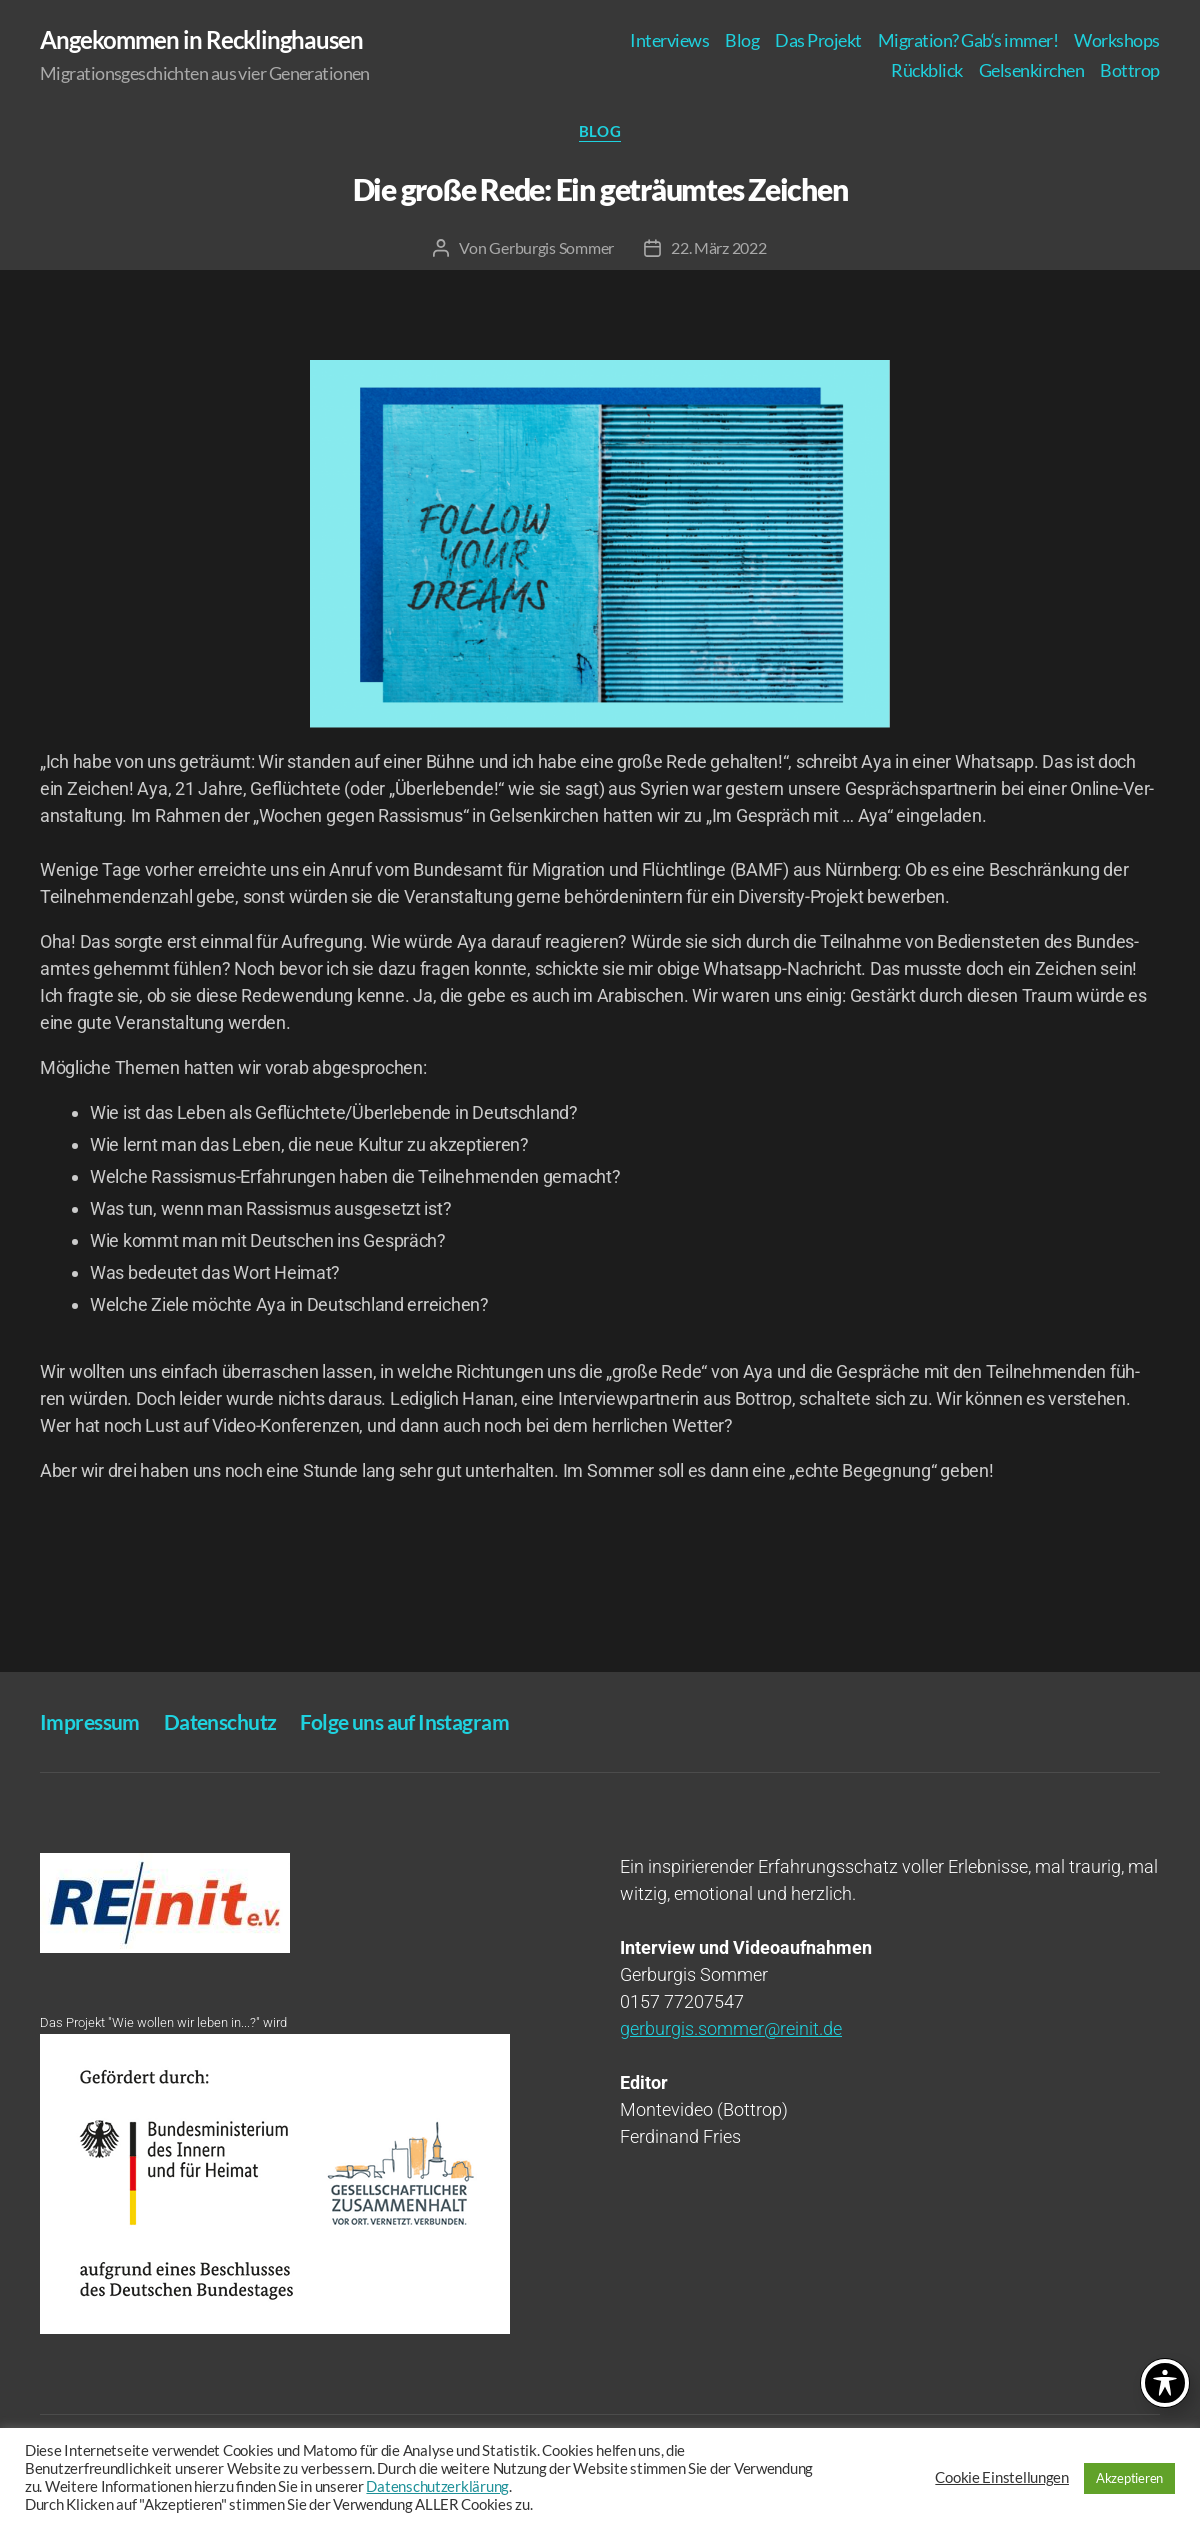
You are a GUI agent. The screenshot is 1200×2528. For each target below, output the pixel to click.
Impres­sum (90, 1721)
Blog (742, 40)
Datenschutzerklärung (437, 2486)
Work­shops (1117, 40)
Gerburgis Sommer (551, 247)
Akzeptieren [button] (1129, 2478)
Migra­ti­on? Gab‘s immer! (968, 40)
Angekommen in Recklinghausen (201, 40)
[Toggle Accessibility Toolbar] (1165, 2383)
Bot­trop (1130, 70)
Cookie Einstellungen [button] (1002, 2477)
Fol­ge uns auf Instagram (404, 1721)
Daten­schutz (220, 1721)
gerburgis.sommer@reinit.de (731, 2028)
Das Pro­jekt (818, 40)
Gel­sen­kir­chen (1032, 70)
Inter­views (669, 40)
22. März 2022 (719, 247)
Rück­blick (927, 70)
